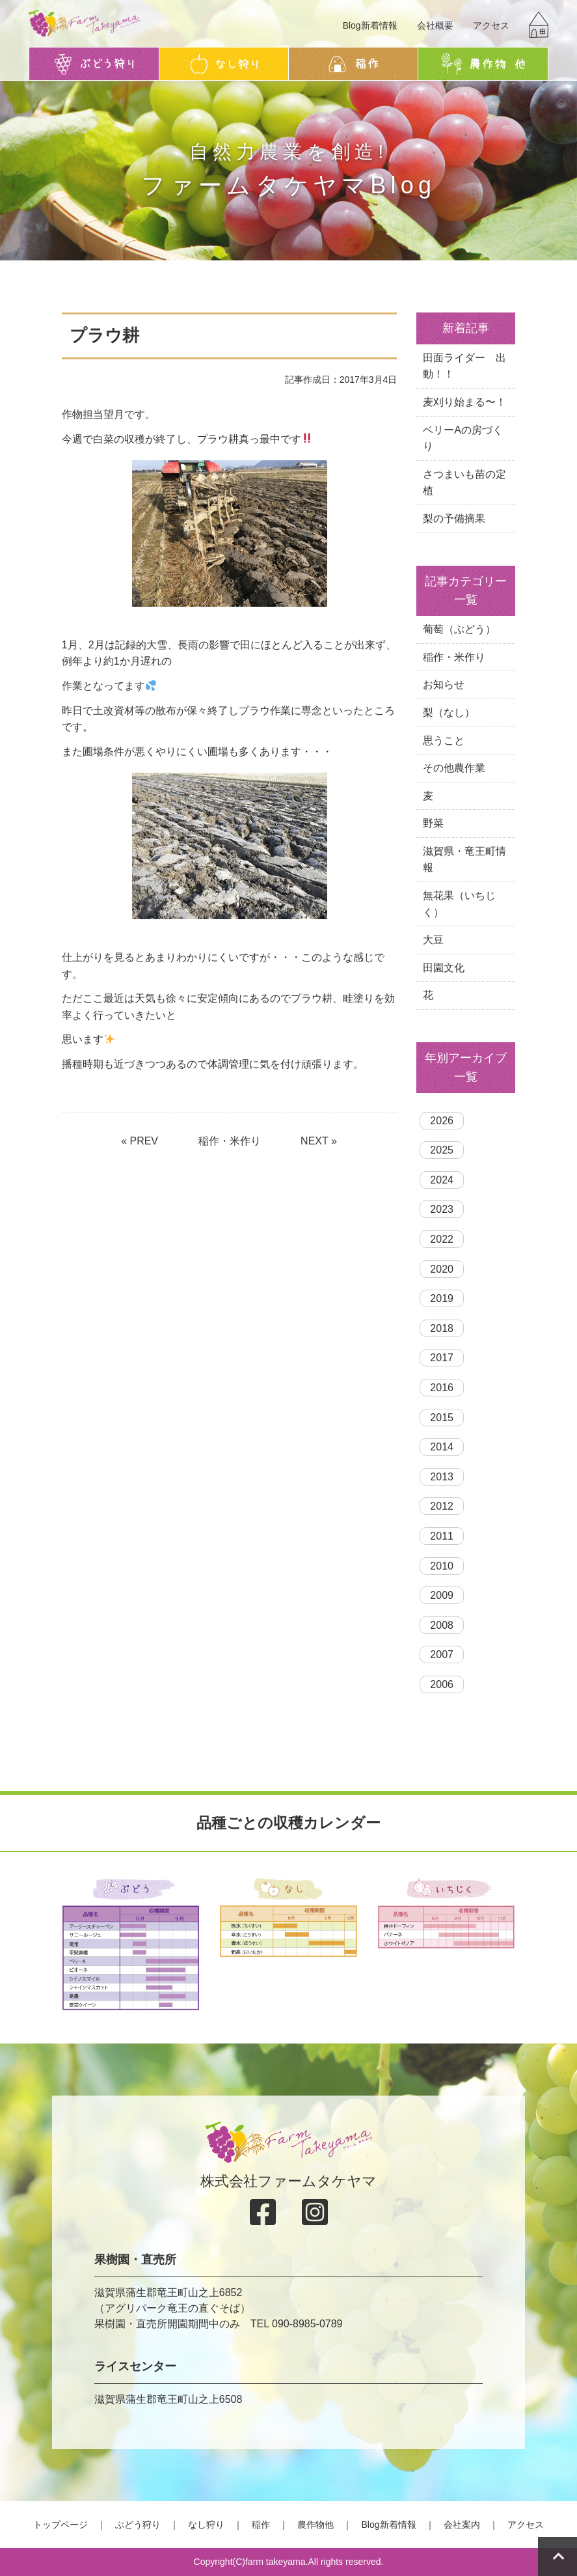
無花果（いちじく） (459, 904)
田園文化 (443, 967)
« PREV (139, 1140)
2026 (441, 1120)
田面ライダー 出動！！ (464, 366)
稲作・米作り (229, 1140)
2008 (441, 1625)
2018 (441, 1328)
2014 (441, 1446)
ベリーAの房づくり (463, 438)
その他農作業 (454, 767)
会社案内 (462, 2524)
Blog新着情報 (370, 25)
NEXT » (319, 1140)
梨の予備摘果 (454, 518)
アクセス (491, 25)
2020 (441, 1269)
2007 (441, 1654)
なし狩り (206, 2524)
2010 (441, 1566)
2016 (441, 1387)
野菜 (433, 823)
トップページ (60, 2524)
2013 (441, 1476)
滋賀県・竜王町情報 (464, 860)
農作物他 (315, 2524)
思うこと (443, 740)
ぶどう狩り (138, 2524)
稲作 (261, 2524)
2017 (441, 1357)
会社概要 (435, 25)
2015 (441, 1417)
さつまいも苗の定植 (464, 483)
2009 (441, 1595)
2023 (441, 1209)
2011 (441, 1536)
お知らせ (443, 684)
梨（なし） (449, 712)
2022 (441, 1239)
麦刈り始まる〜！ (464, 402)
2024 (441, 1179)
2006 (441, 1684)
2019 (441, 1298)
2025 (441, 1150)
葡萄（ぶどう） (459, 629)
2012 (441, 1506)
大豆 (433, 939)
